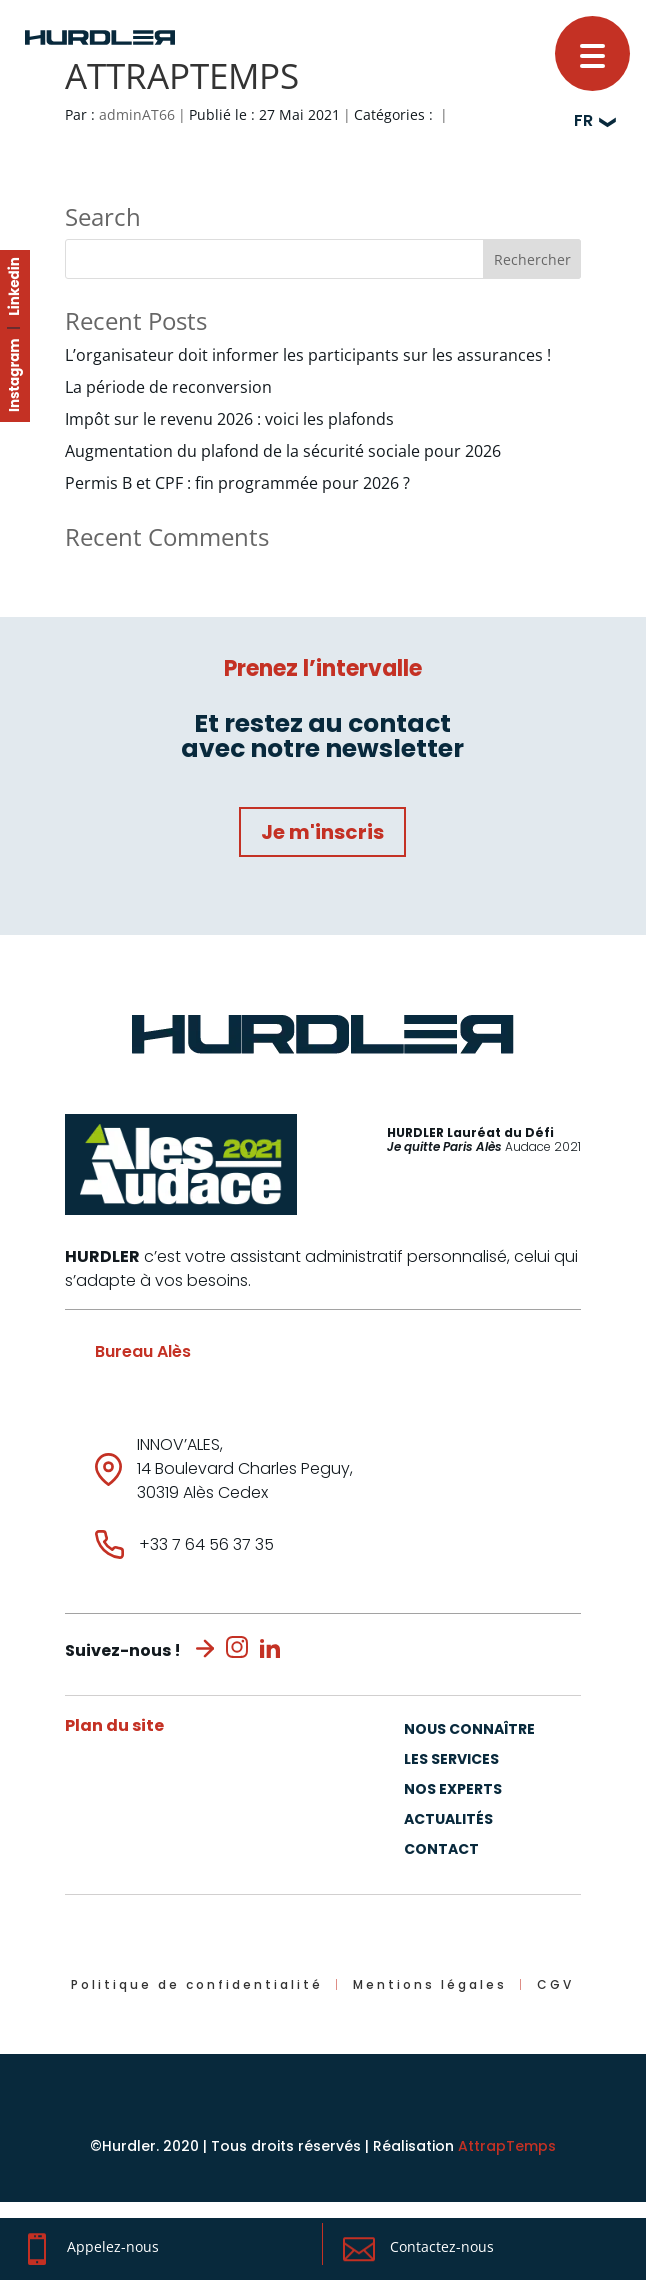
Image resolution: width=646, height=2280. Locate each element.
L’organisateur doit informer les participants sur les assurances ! (308, 355)
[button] (592, 53)
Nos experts (453, 1790)
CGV (555, 1984)
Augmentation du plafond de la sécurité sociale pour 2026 (283, 451)
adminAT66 (137, 114)
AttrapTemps (507, 2146)
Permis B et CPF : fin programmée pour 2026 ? (237, 483)
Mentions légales (430, 1984)
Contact (441, 1850)
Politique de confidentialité (197, 1984)
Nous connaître (469, 1730)
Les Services (451, 1760)
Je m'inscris (322, 832)
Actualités (448, 1820)
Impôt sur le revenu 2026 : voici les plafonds (229, 419)
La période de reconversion (168, 387)
